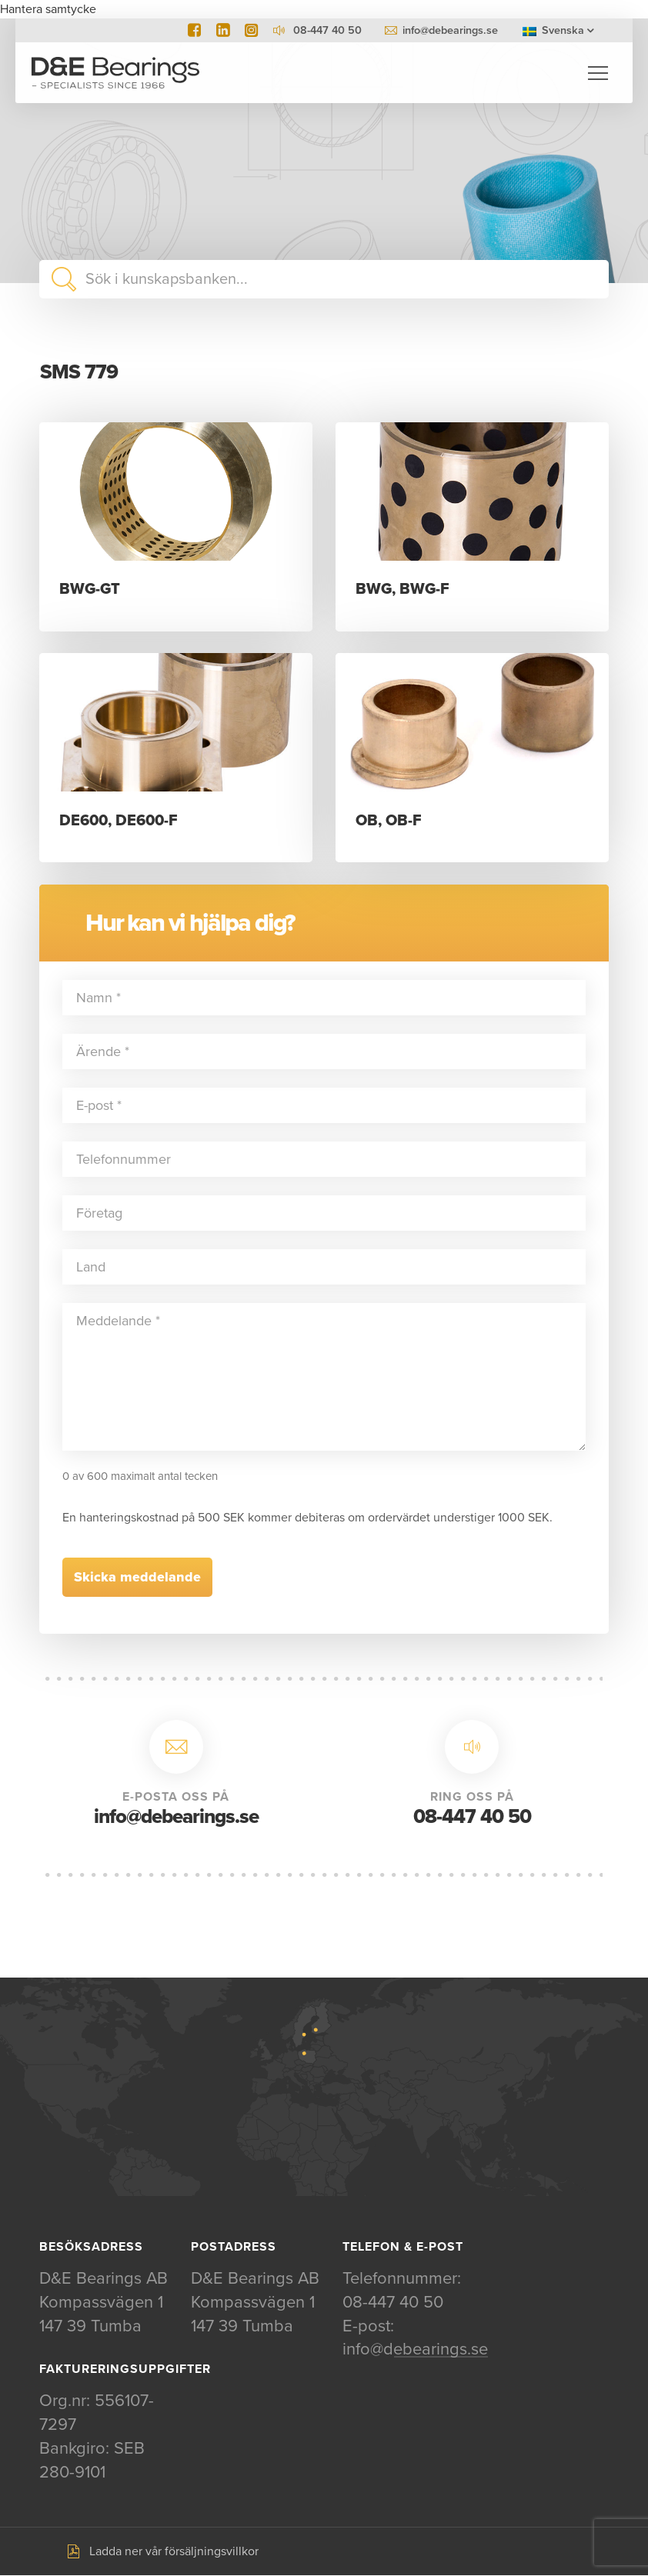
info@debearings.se (450, 30)
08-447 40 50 (472, 1817)
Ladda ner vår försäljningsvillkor (174, 2552)
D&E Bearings (115, 73)
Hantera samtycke (48, 9)
